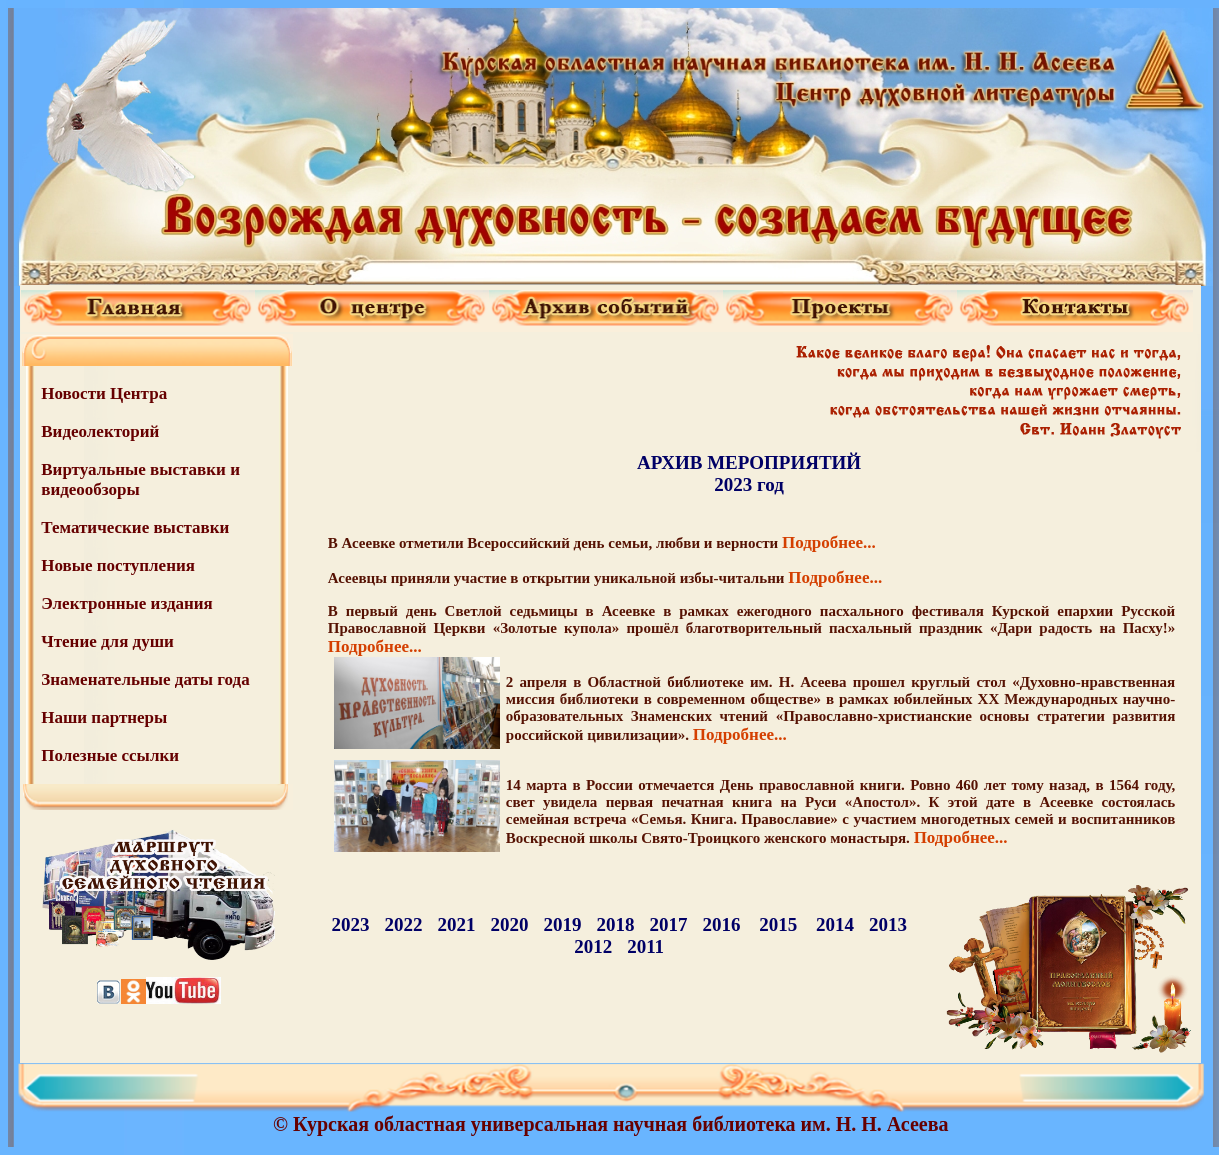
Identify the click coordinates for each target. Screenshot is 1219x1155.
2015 (778, 924)
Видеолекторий (100, 431)
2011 (645, 946)
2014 (835, 924)
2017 (668, 924)
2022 (403, 924)
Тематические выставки (135, 527)
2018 (615, 924)
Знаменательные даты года (145, 679)
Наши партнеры (104, 717)
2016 (721, 924)
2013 (888, 924)
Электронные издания (127, 603)
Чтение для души (107, 641)
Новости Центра (104, 393)
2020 (509, 924)
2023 (350, 924)
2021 (456, 924)
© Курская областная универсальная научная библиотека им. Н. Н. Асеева (610, 1124)
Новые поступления (118, 565)
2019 (562, 924)
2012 (593, 946)
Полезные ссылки (110, 755)
